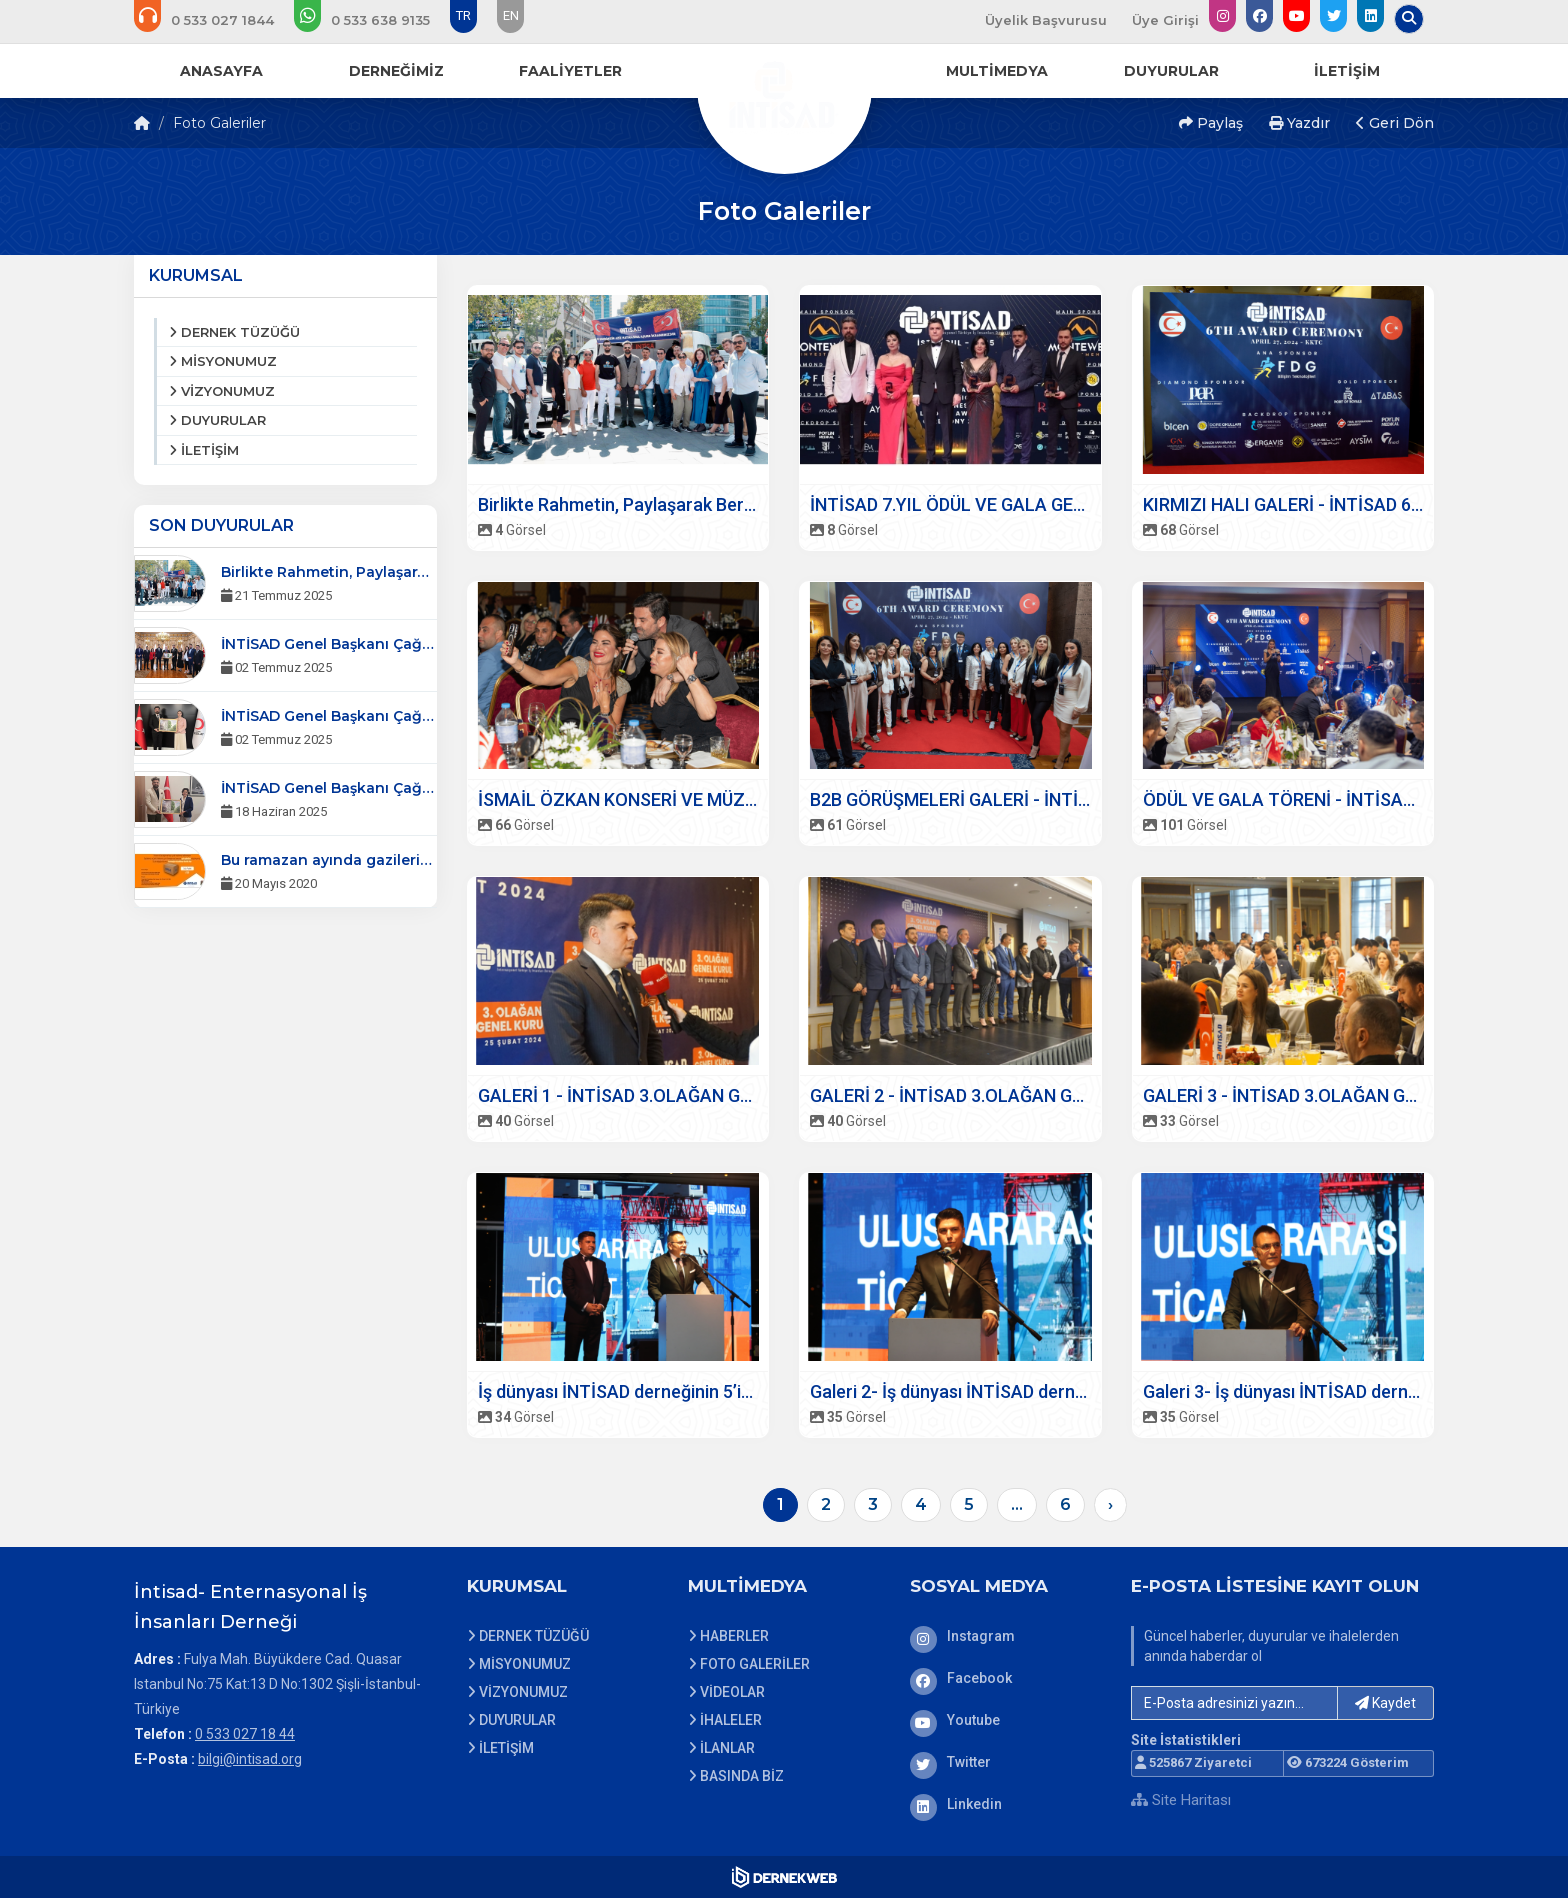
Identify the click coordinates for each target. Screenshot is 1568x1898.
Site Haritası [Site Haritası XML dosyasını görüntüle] (1181, 1800)
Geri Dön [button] (1395, 123)
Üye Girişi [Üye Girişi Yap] (1165, 20)
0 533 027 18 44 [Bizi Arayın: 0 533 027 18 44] (245, 1734)
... (1017, 1504)
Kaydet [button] (1385, 1703)
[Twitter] (1006, 1762)
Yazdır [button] (1299, 123)
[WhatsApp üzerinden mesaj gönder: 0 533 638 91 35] (375, 20)
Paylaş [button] (1211, 123)
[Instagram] (1006, 1636)
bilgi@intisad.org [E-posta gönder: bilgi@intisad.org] (250, 1759)
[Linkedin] (1006, 1804)
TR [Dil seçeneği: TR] (463, 15)
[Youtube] (1006, 1720)
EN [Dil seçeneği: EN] (511, 15)
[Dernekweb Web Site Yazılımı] (784, 1877)
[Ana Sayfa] (784, 84)
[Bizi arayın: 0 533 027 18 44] (217, 20)
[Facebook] (1006, 1678)
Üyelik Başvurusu (1046, 20)
